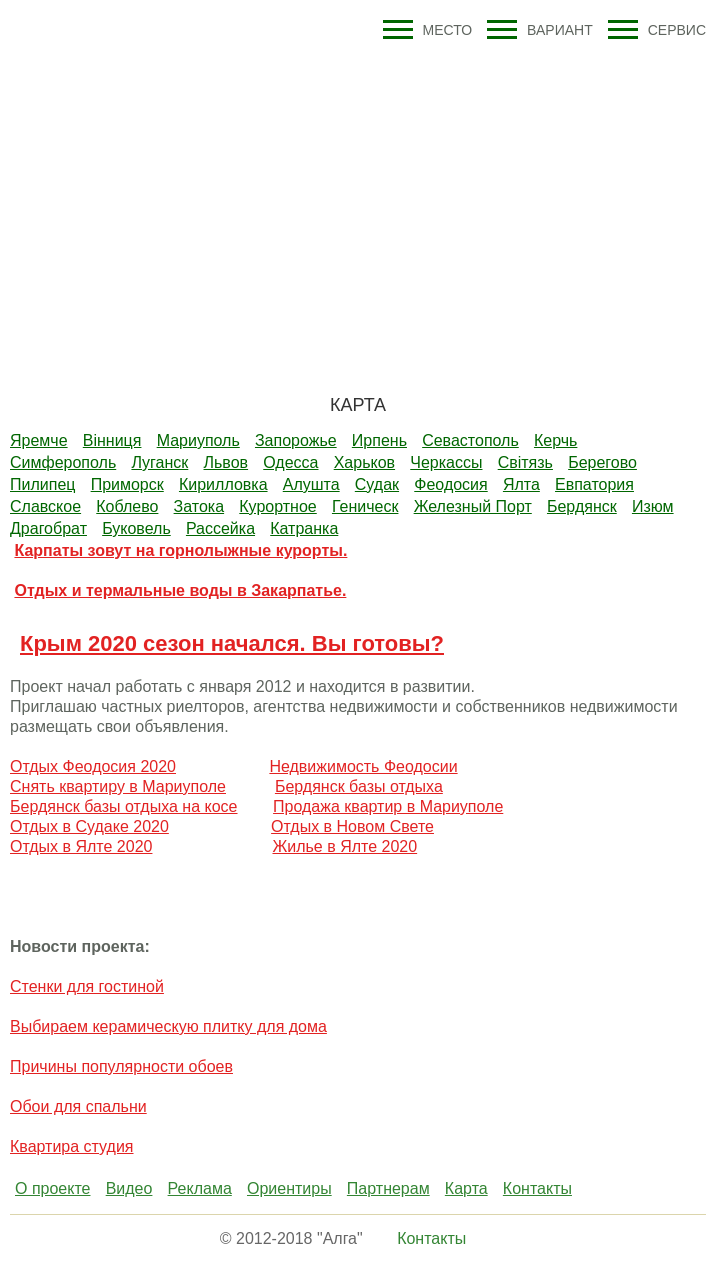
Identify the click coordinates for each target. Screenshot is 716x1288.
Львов (226, 462)
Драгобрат (48, 528)
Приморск (127, 484)
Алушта (311, 484)
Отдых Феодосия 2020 (93, 766)
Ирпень (379, 440)
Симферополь (63, 462)
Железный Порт (473, 506)
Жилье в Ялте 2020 (344, 846)
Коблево (127, 506)
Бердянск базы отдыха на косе (124, 806)
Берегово (602, 462)
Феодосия (450, 484)
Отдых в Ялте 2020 (81, 846)
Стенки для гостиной (87, 986)
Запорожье (296, 440)
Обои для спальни (78, 1106)
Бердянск (582, 506)
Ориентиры (289, 1188)
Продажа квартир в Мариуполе (388, 806)
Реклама (200, 1188)
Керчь (555, 440)
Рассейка (220, 528)
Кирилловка (223, 484)
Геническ (365, 506)
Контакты (537, 1188)
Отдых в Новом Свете (352, 826)
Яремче (39, 440)
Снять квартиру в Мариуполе (118, 786)
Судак (377, 484)
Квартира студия (72, 1146)
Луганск (159, 462)
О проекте (52, 1188)
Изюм (653, 506)
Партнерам (388, 1188)
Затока (199, 506)
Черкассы (446, 462)
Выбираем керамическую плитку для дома (168, 1026)
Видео (129, 1188)
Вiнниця (112, 440)
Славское (45, 506)
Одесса (290, 462)
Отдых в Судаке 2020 (89, 826)
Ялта (521, 484)
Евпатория (594, 484)
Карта (466, 1188)
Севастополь (470, 440)
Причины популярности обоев (121, 1066)
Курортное (277, 506)
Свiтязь (525, 462)
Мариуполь (198, 440)
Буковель (136, 528)
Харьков (364, 462)
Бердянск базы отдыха (359, 786)
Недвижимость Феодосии (363, 766)
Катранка (304, 528)
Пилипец (42, 484)
